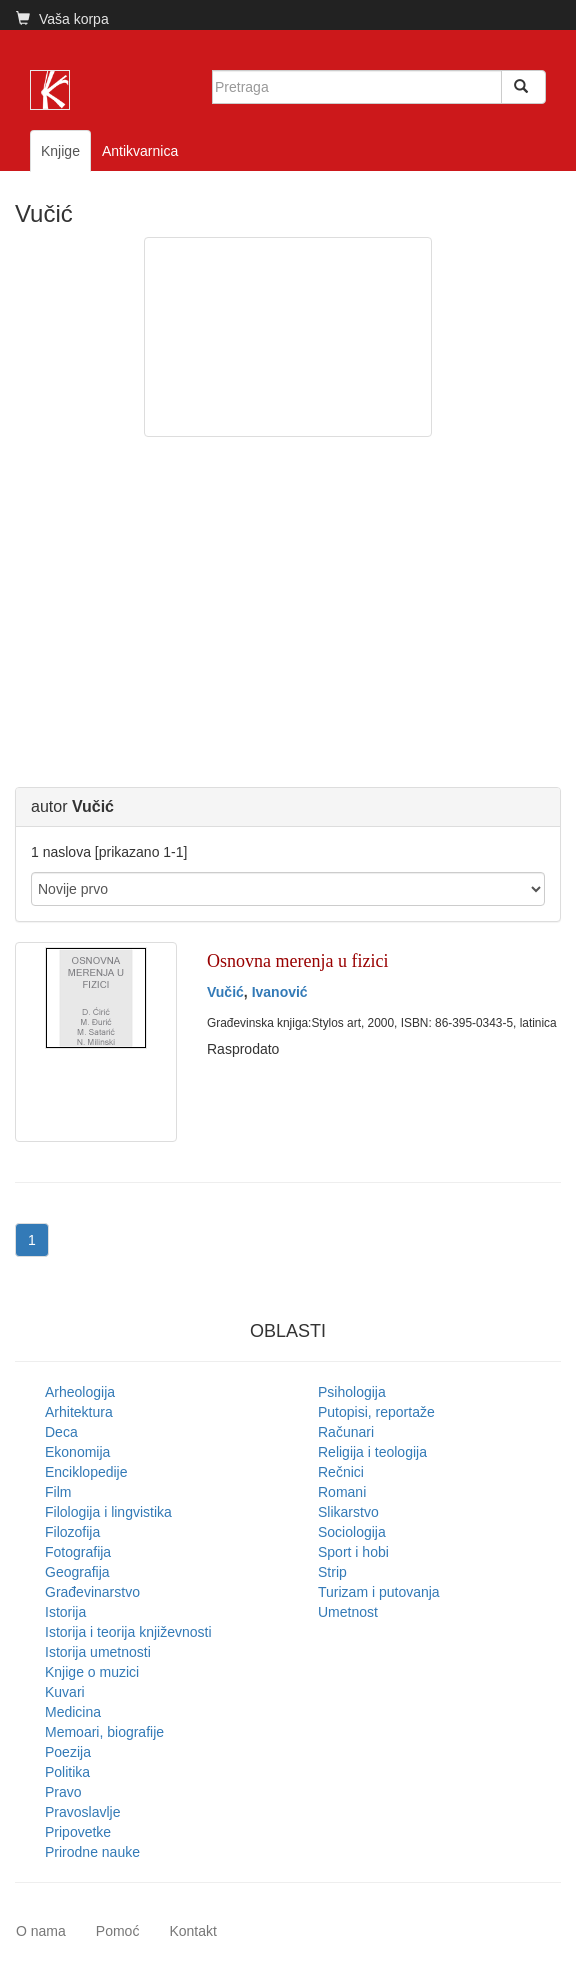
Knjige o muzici (92, 1672)
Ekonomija (77, 1452)
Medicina (73, 1712)
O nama (41, 1931)
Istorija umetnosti (98, 1652)
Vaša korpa (62, 19)
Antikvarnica (140, 151)
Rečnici (341, 1472)
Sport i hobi (353, 1552)
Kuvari (65, 1692)
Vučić (225, 992)
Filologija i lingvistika (108, 1512)
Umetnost (348, 1612)
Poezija (68, 1752)
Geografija (77, 1572)
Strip (332, 1572)
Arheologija (80, 1392)
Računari (346, 1432)
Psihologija (352, 1392)
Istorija (65, 1612)
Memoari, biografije (104, 1732)
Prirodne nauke (92, 1852)
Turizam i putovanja (379, 1592)
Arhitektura (79, 1412)
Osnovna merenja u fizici (297, 961)
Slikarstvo (348, 1512)
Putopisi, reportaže (376, 1412)
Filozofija (72, 1532)
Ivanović (280, 992)
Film (58, 1492)
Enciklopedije (86, 1472)
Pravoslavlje (82, 1812)
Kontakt (192, 1931)
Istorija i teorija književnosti (128, 1632)
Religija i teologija (372, 1452)
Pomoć (118, 1931)
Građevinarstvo (92, 1592)
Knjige (60, 151)
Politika (67, 1772)
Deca (61, 1432)
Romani (342, 1492)
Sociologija (352, 1532)
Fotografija (78, 1552)
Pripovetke (78, 1832)
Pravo (63, 1792)
